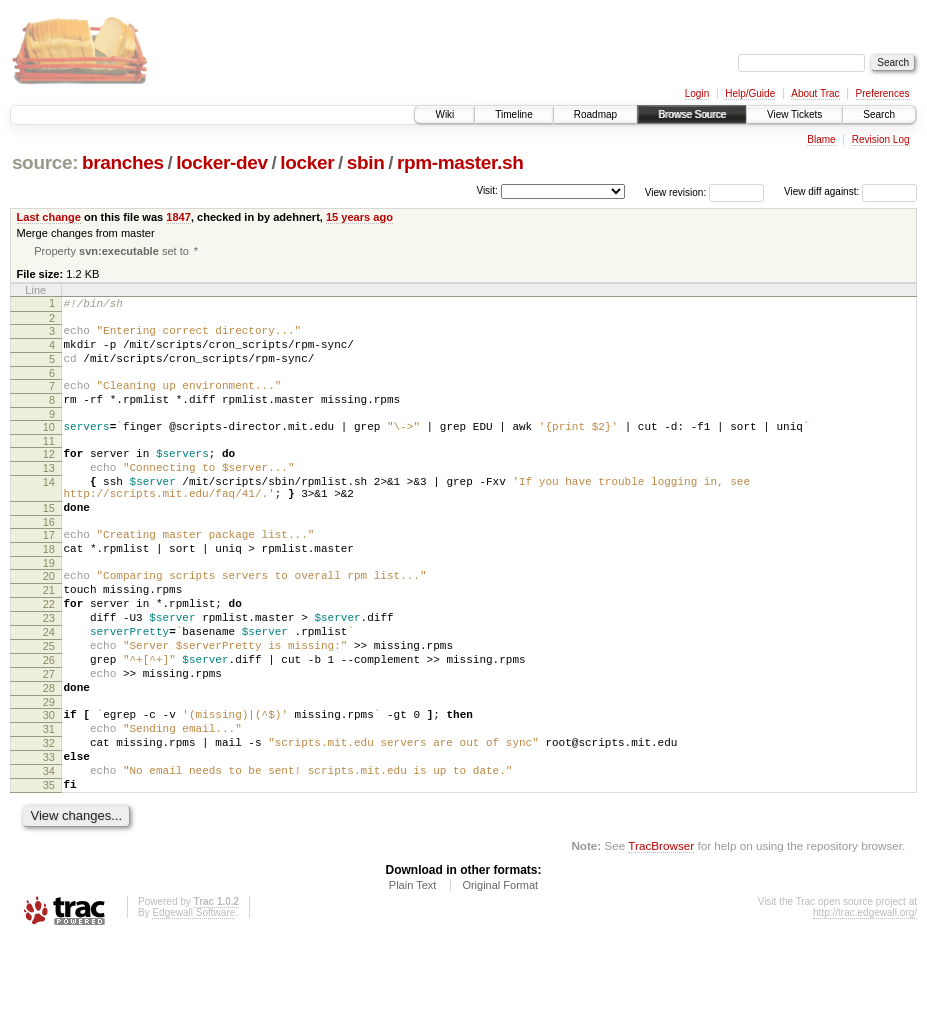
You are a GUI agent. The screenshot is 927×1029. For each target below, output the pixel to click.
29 (49, 773)
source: (45, 162)
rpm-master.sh (460, 162)
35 (49, 871)
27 (49, 739)
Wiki (444, 114)
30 (49, 786)
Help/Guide (750, 93)
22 (49, 654)
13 (49, 494)
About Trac (815, 93)
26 (49, 722)
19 (49, 607)
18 (49, 590)
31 (49, 803)
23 (49, 671)
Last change (49, 217)
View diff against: (850, 191)
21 (49, 637)
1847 (178, 217)
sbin (366, 162)
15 (49, 543)
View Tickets (794, 114)
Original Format (500, 974)
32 (49, 820)
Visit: (487, 190)
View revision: (676, 191)
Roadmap (595, 114)
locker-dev (222, 162)
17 (49, 573)
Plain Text (413, 974)
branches (123, 162)
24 (49, 688)
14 (49, 511)
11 (49, 464)
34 (49, 854)
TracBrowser (661, 934)
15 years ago (359, 217)
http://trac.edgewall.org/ (865, 1001)
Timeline (513, 114)
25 (49, 705)
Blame (821, 139)
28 (49, 756)
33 (49, 837)
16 (49, 560)
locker (307, 162)
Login (697, 93)
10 (49, 447)
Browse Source (692, 114)
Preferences (883, 93)
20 (49, 620)
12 (49, 477)
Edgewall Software (193, 1001)
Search (879, 114)
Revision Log (881, 139)
